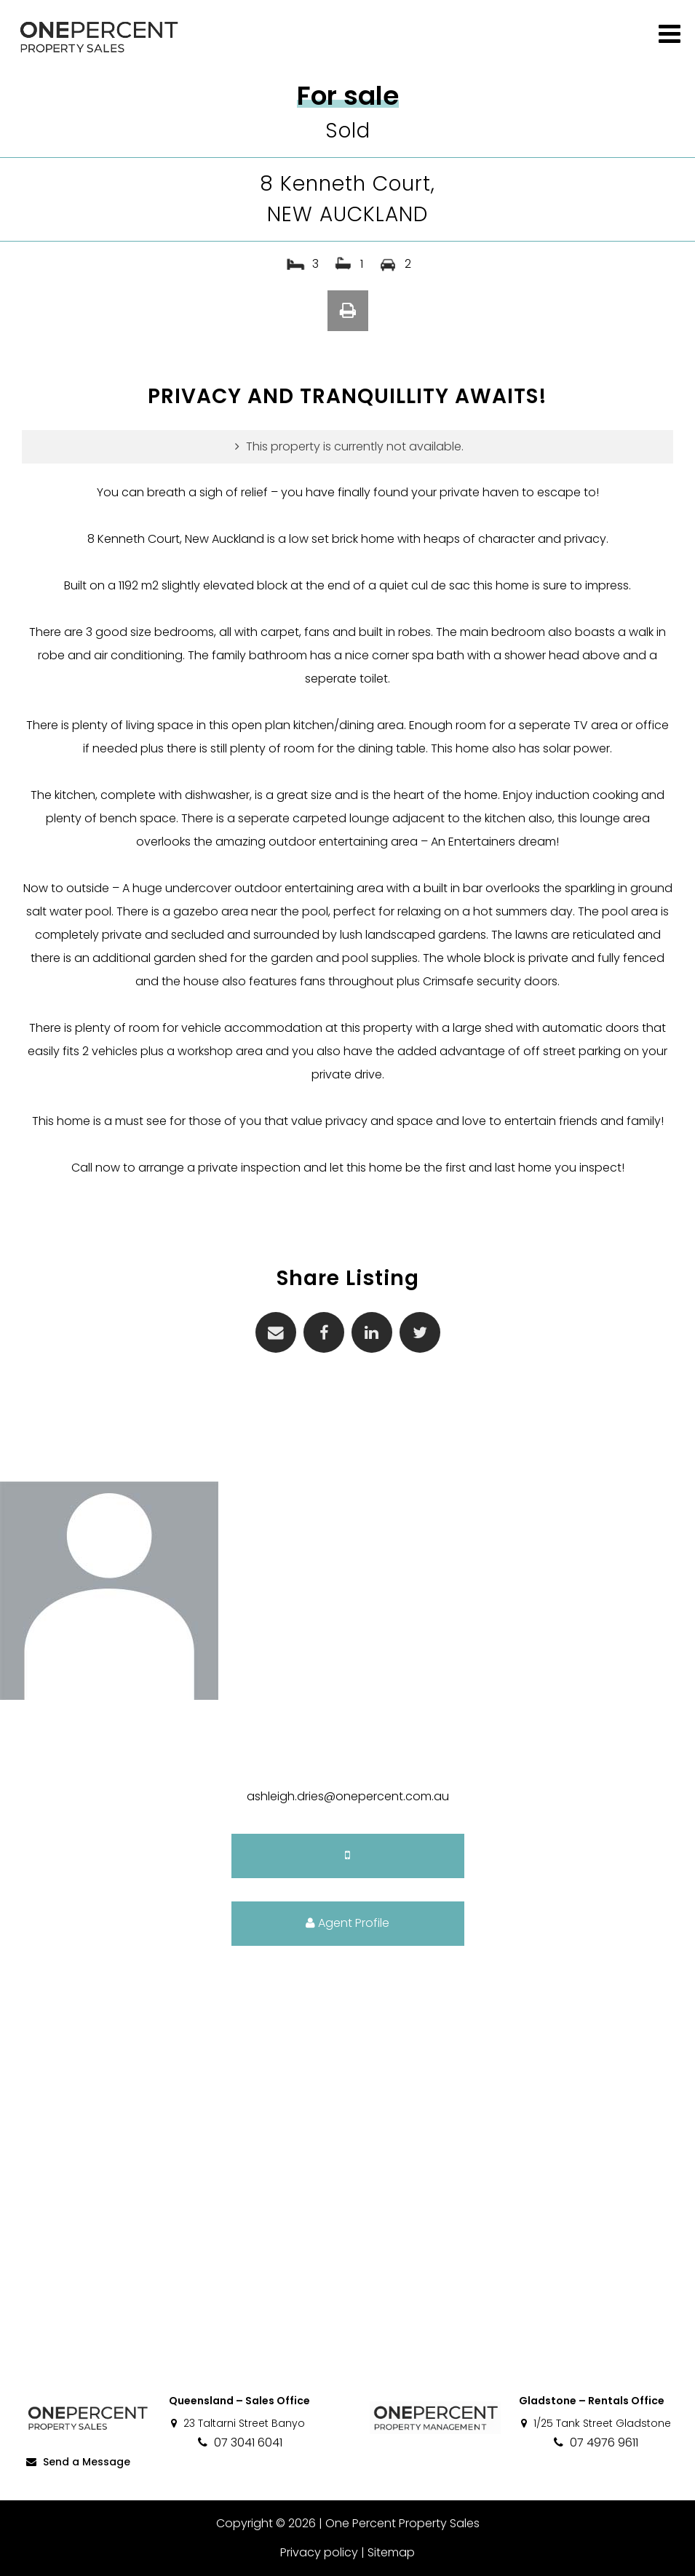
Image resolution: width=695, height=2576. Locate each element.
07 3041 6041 (239, 2442)
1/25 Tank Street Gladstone (595, 2423)
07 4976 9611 (595, 2442)
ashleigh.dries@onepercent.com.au (348, 1796)
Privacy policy (319, 2552)
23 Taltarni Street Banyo (237, 2423)
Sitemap (391, 2552)
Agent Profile (347, 1923)
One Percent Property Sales (402, 2523)
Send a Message (77, 2461)
